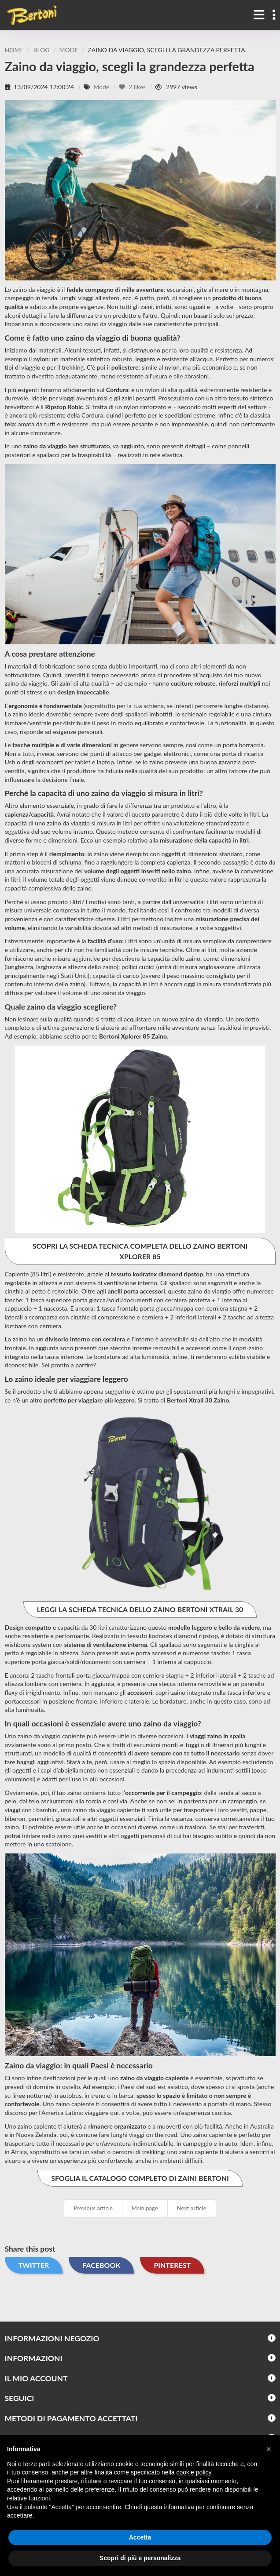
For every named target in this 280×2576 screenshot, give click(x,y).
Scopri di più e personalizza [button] (140, 2557)
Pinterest (172, 2265)
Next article (191, 2208)
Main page (145, 2208)
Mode (102, 87)
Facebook (101, 2265)
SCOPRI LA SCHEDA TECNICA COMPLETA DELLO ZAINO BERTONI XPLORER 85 (140, 1251)
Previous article (93, 2208)
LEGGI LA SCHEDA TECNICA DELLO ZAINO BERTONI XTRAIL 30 (140, 1609)
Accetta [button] (140, 2537)
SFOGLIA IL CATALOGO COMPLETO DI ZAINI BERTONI (140, 2178)
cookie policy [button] (193, 2472)
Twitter (33, 2265)
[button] (269, 2449)
